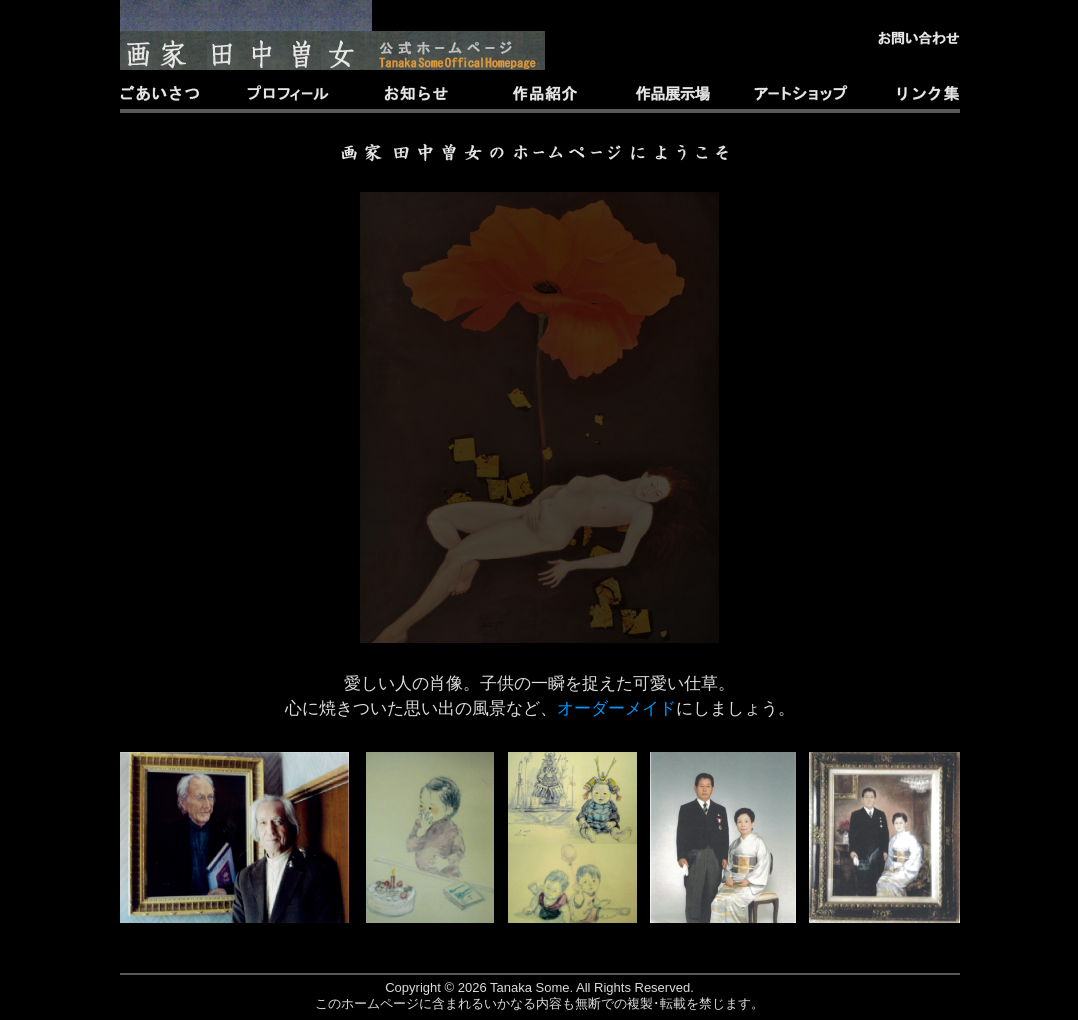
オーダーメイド (616, 708)
